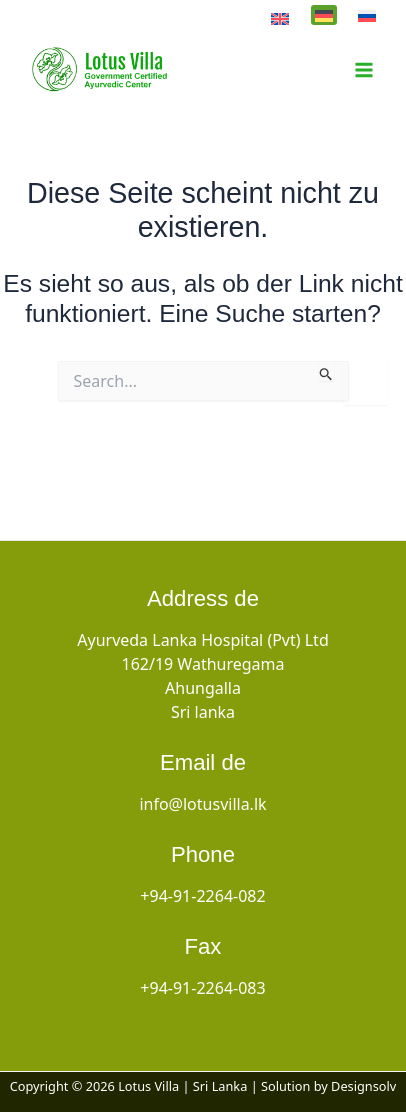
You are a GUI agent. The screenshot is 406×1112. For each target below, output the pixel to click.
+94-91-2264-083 (202, 988)
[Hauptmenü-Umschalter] (363, 70)
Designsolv (363, 1086)
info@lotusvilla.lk (202, 804)
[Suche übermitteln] (326, 371)
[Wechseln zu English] (280, 17)
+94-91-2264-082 (202, 896)
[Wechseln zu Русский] (367, 15)
